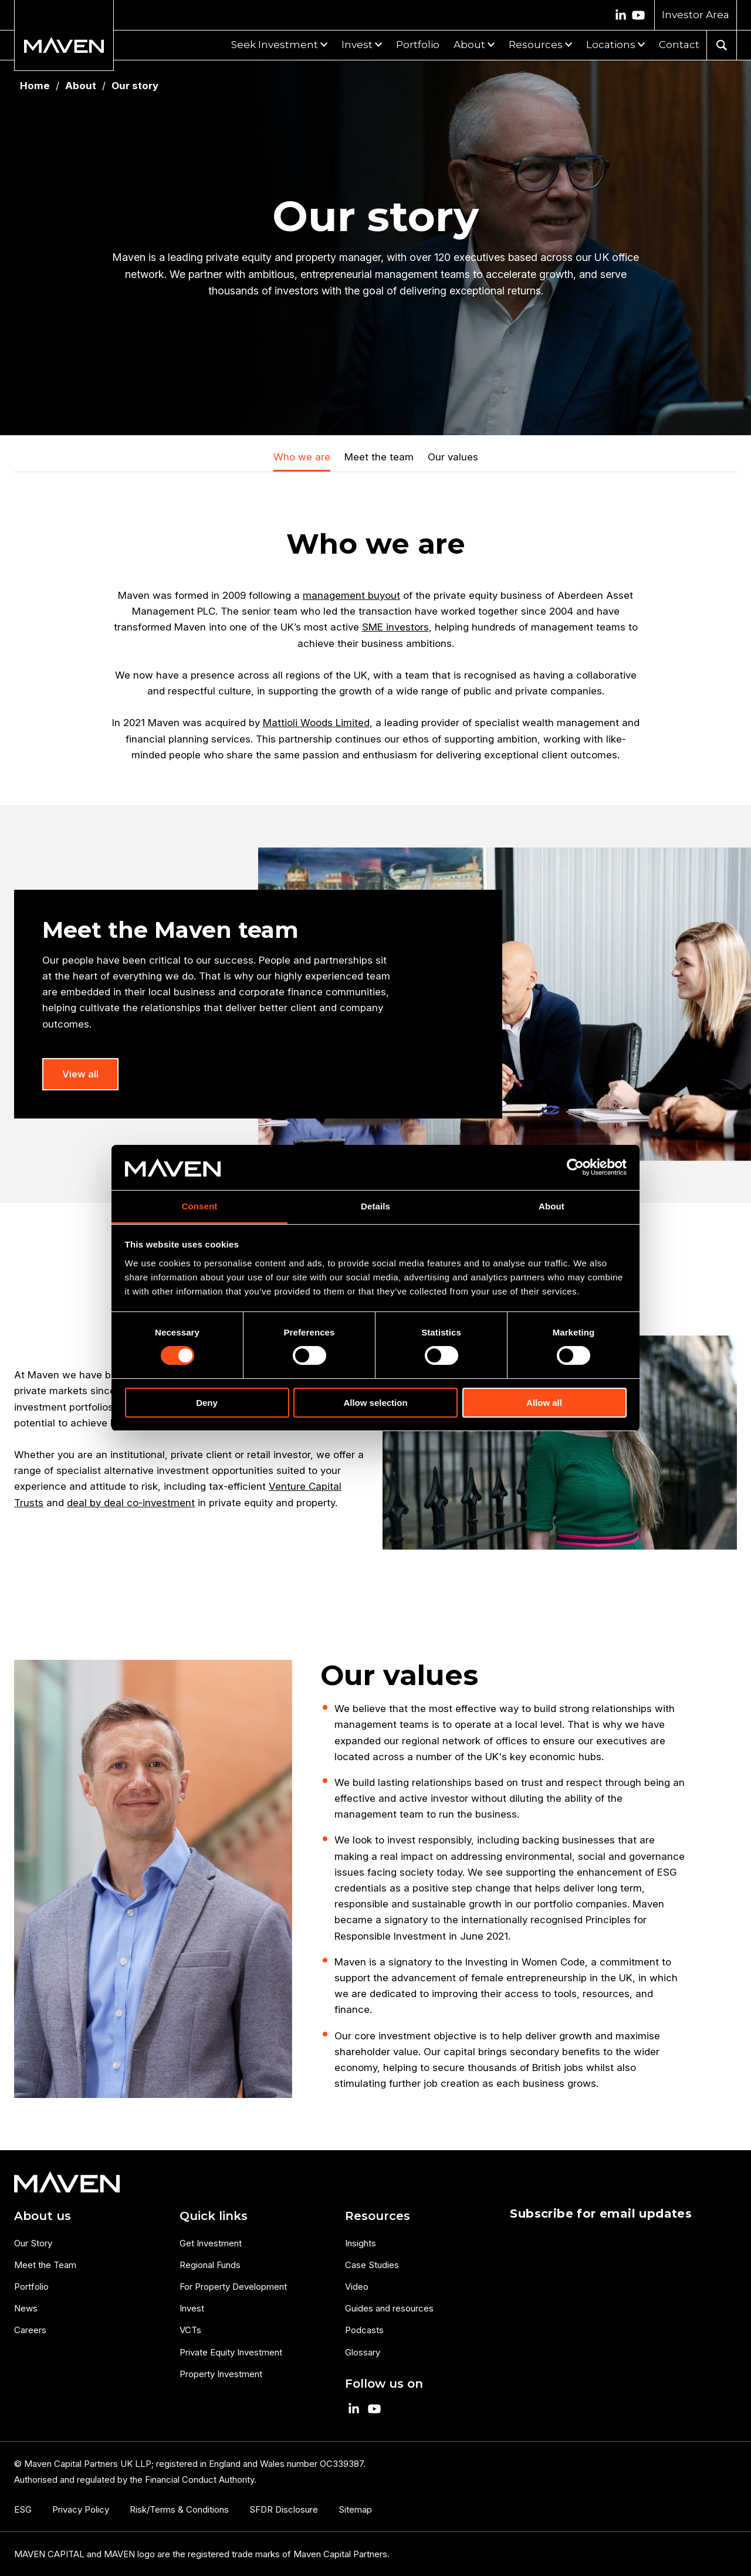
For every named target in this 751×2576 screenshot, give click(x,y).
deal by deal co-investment (131, 1503)
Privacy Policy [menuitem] (80, 2509)
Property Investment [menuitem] (221, 2374)
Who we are (301, 457)
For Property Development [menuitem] (233, 2286)
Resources (536, 44)
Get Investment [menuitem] (211, 2243)
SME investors (395, 627)
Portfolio (417, 44)
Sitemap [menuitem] (355, 2509)
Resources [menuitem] (377, 2216)
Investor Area (695, 15)
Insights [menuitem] (360, 2243)
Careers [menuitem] (30, 2330)
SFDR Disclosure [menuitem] (283, 2509)
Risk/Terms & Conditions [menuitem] (179, 2509)
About (469, 44)
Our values (453, 457)
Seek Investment (274, 44)
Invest (357, 44)
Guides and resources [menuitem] (389, 2308)
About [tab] (551, 1206)
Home (35, 86)
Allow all (544, 1403)
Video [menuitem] (356, 2286)
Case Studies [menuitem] (372, 2264)
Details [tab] (375, 1206)
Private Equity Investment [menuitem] (231, 2352)
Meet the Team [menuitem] (45, 2264)
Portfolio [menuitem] (31, 2286)
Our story (134, 86)
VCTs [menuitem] (190, 2330)
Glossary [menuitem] (362, 2352)
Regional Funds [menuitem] (210, 2264)
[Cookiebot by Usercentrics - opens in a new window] (575, 1167)
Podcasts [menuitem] (364, 2330)
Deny (207, 1403)
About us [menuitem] (42, 2216)
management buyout (351, 595)
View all (80, 1074)
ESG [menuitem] (23, 2509)
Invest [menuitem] (192, 2308)
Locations (610, 44)
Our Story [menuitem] (33, 2243)
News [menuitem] (26, 2308)
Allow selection (375, 1403)
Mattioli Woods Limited (316, 722)
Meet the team (379, 457)
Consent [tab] (200, 1206)
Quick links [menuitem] (214, 2216)
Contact (679, 44)
